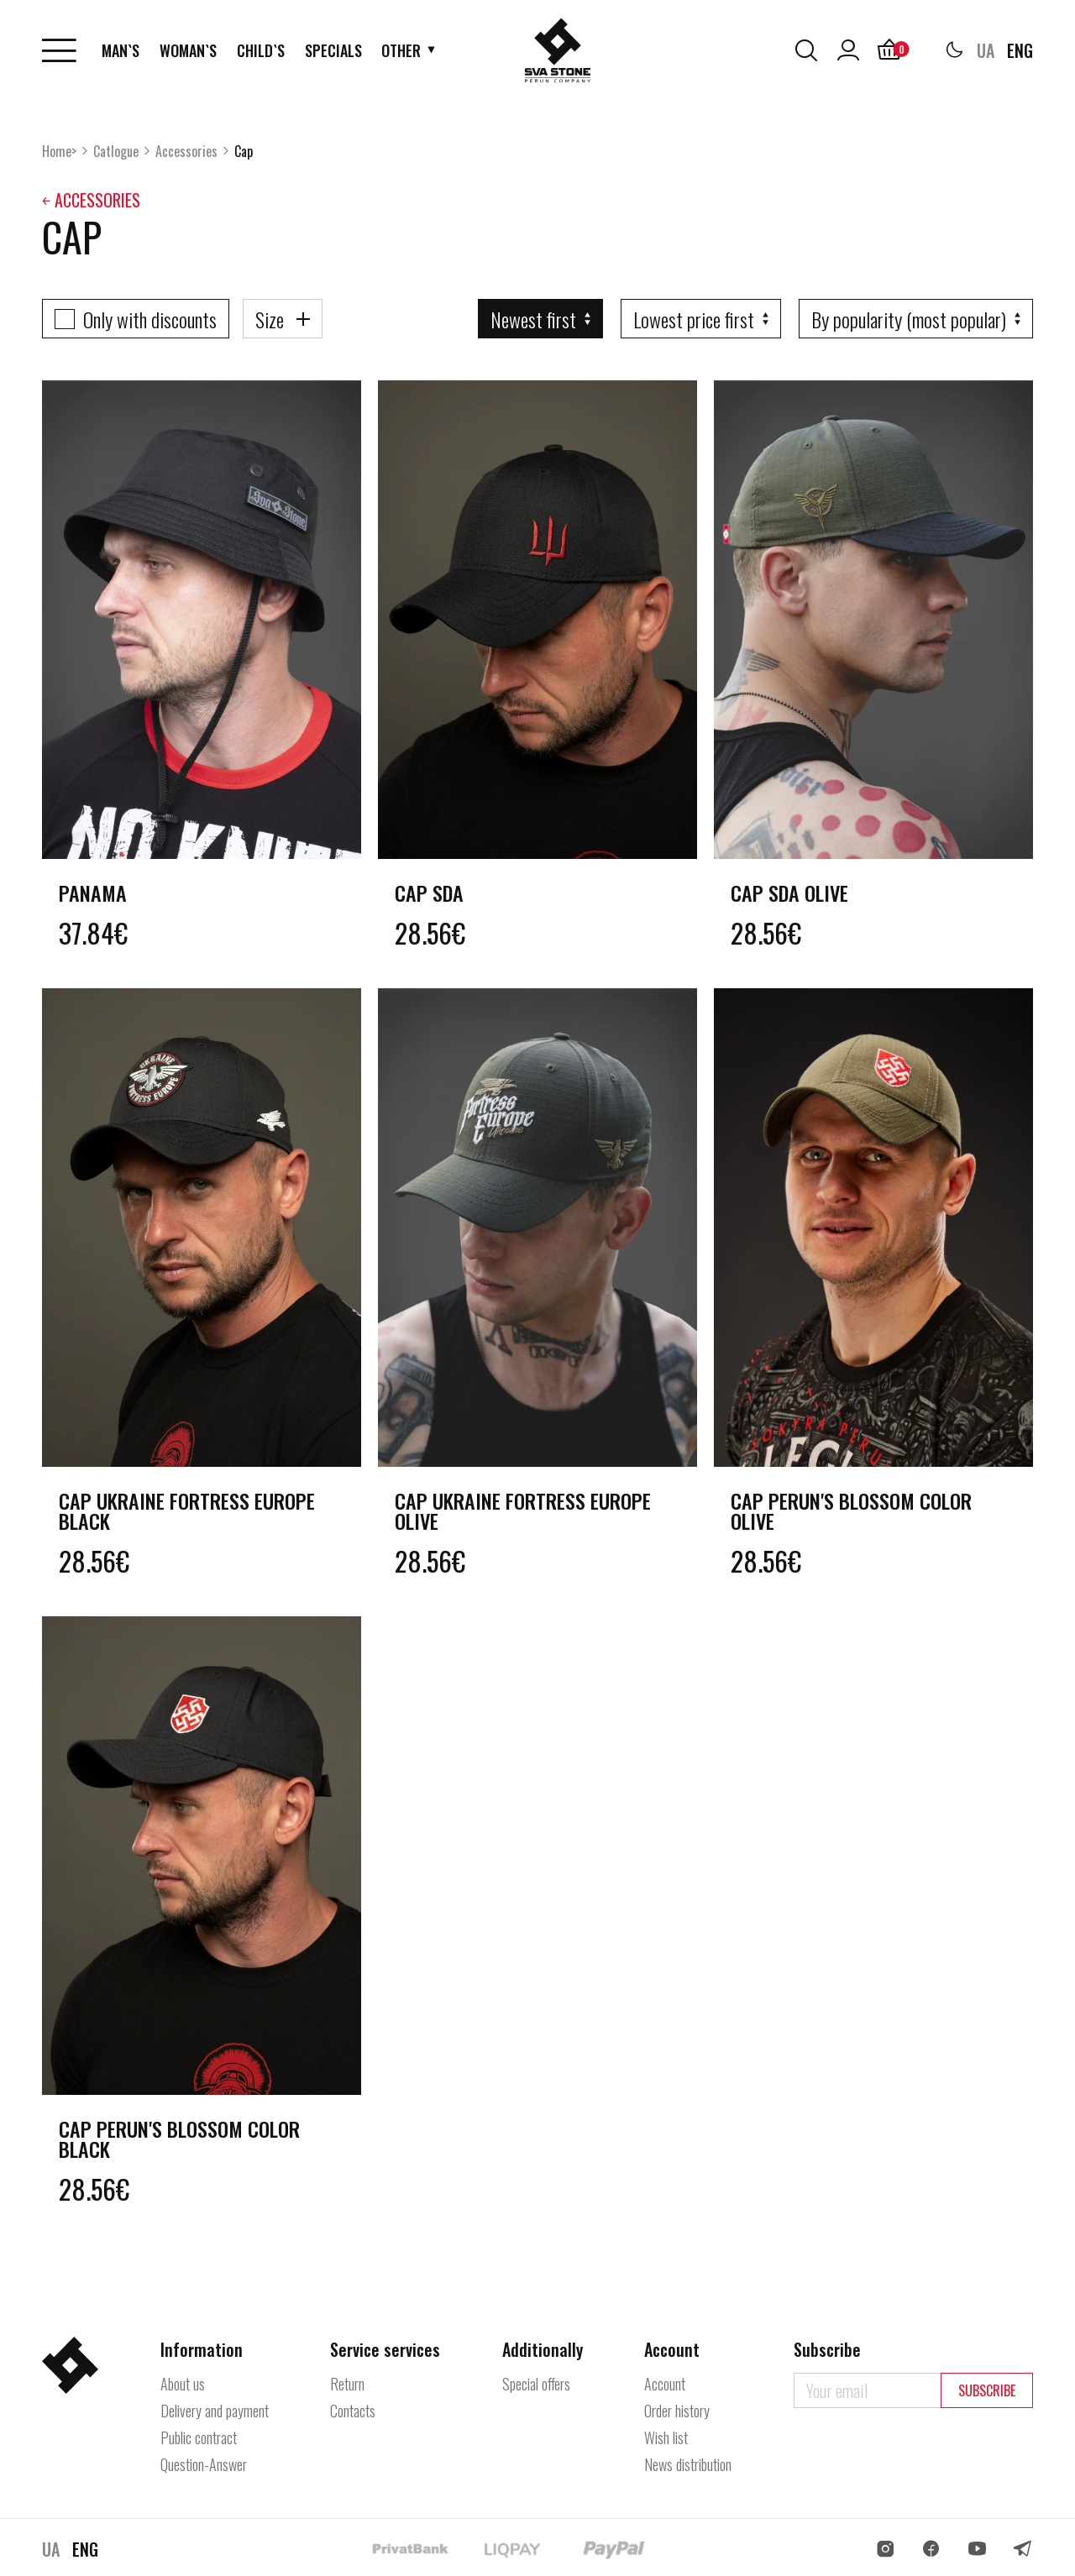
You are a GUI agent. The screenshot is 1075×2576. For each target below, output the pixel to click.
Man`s (120, 50)
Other (401, 50)
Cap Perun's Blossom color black (179, 2138)
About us (182, 2384)
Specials (333, 50)
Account (664, 2384)
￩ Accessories (91, 199)
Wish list (666, 2437)
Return (347, 2384)
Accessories (186, 151)
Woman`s (188, 50)
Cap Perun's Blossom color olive (851, 1510)
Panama (93, 892)
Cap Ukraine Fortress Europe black (187, 1510)
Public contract (198, 2437)
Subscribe (986, 2390)
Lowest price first (693, 319)
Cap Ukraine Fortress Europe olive (523, 1510)
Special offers (536, 2384)
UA (985, 50)
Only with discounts (150, 319)
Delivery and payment (214, 2411)
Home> (59, 151)
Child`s (261, 50)
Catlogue (116, 151)
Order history (677, 2411)
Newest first (533, 319)
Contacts (352, 2411)
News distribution (688, 2464)
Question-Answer (203, 2464)
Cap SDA (429, 892)
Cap (243, 151)
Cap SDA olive (789, 892)
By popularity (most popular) (908, 319)
